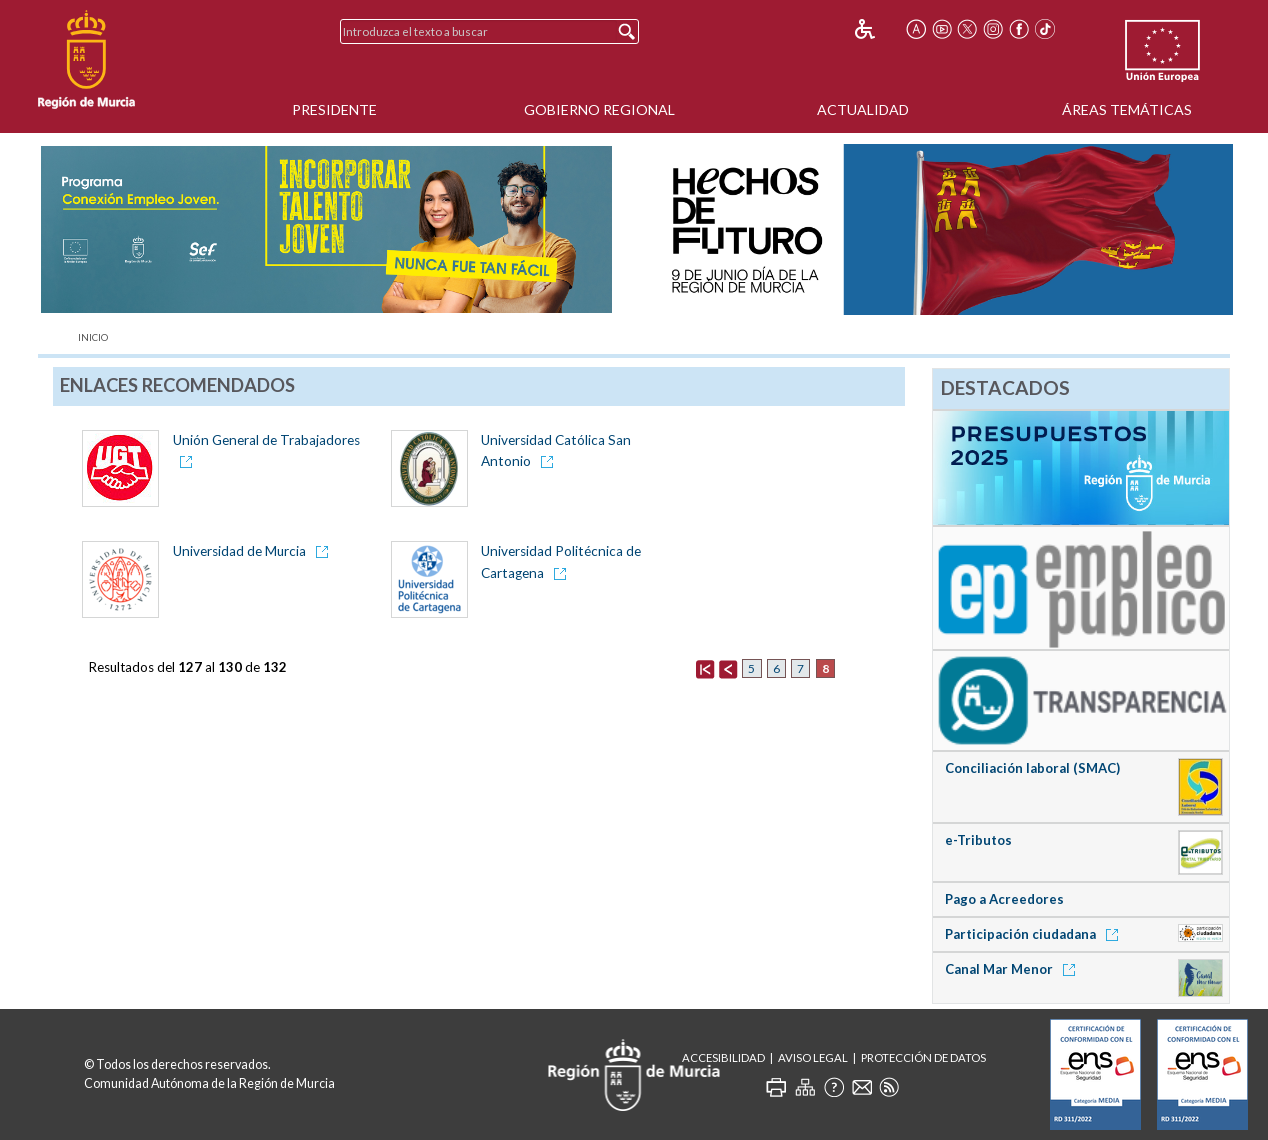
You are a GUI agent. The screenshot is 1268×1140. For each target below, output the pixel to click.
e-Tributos (978, 840)
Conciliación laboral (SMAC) (1032, 768)
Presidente (334, 109)
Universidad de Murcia (241, 551)
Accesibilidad (723, 1057)
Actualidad (863, 109)
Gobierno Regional (599, 109)
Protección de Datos (923, 1057)
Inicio (93, 337)
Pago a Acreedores (1004, 899)
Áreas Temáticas (1127, 109)
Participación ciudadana (1035, 934)
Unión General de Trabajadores (266, 440)
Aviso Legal (813, 1057)
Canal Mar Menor (1013, 969)
